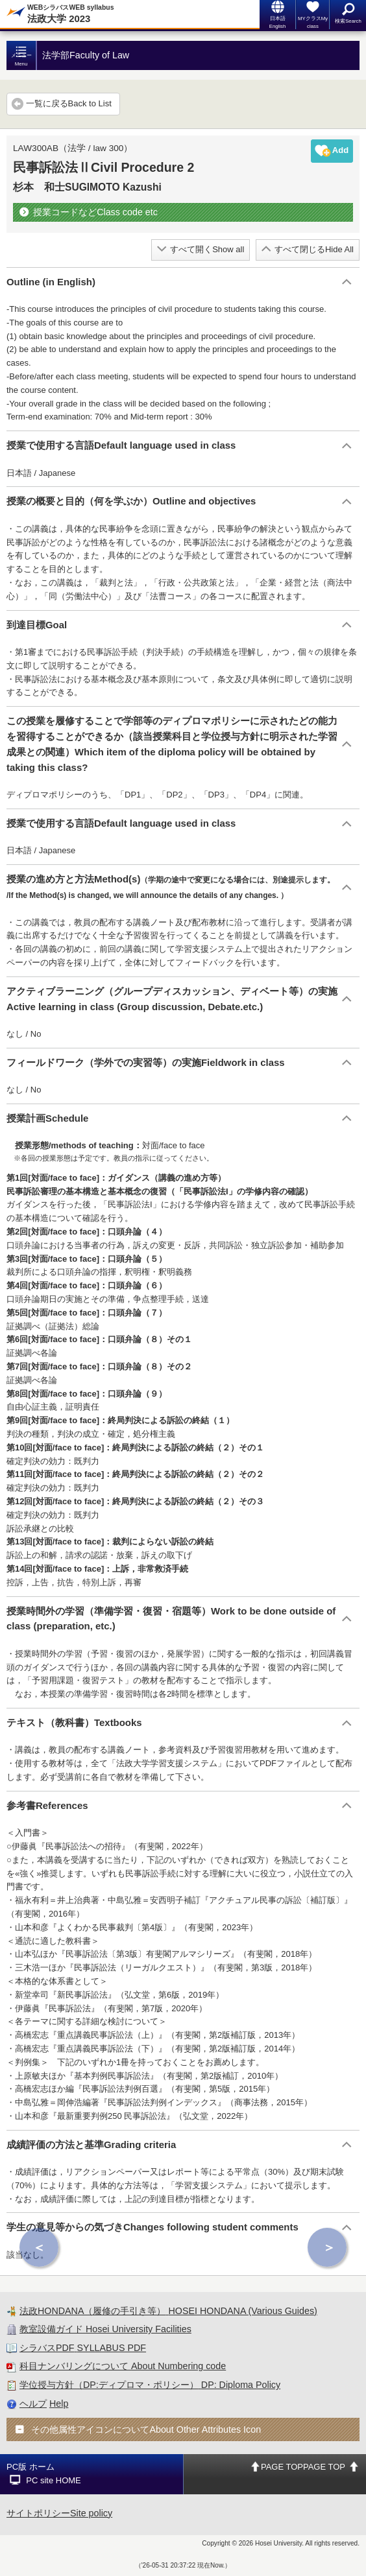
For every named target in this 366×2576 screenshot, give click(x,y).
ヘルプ (33, 2403)
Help (58, 2403)
